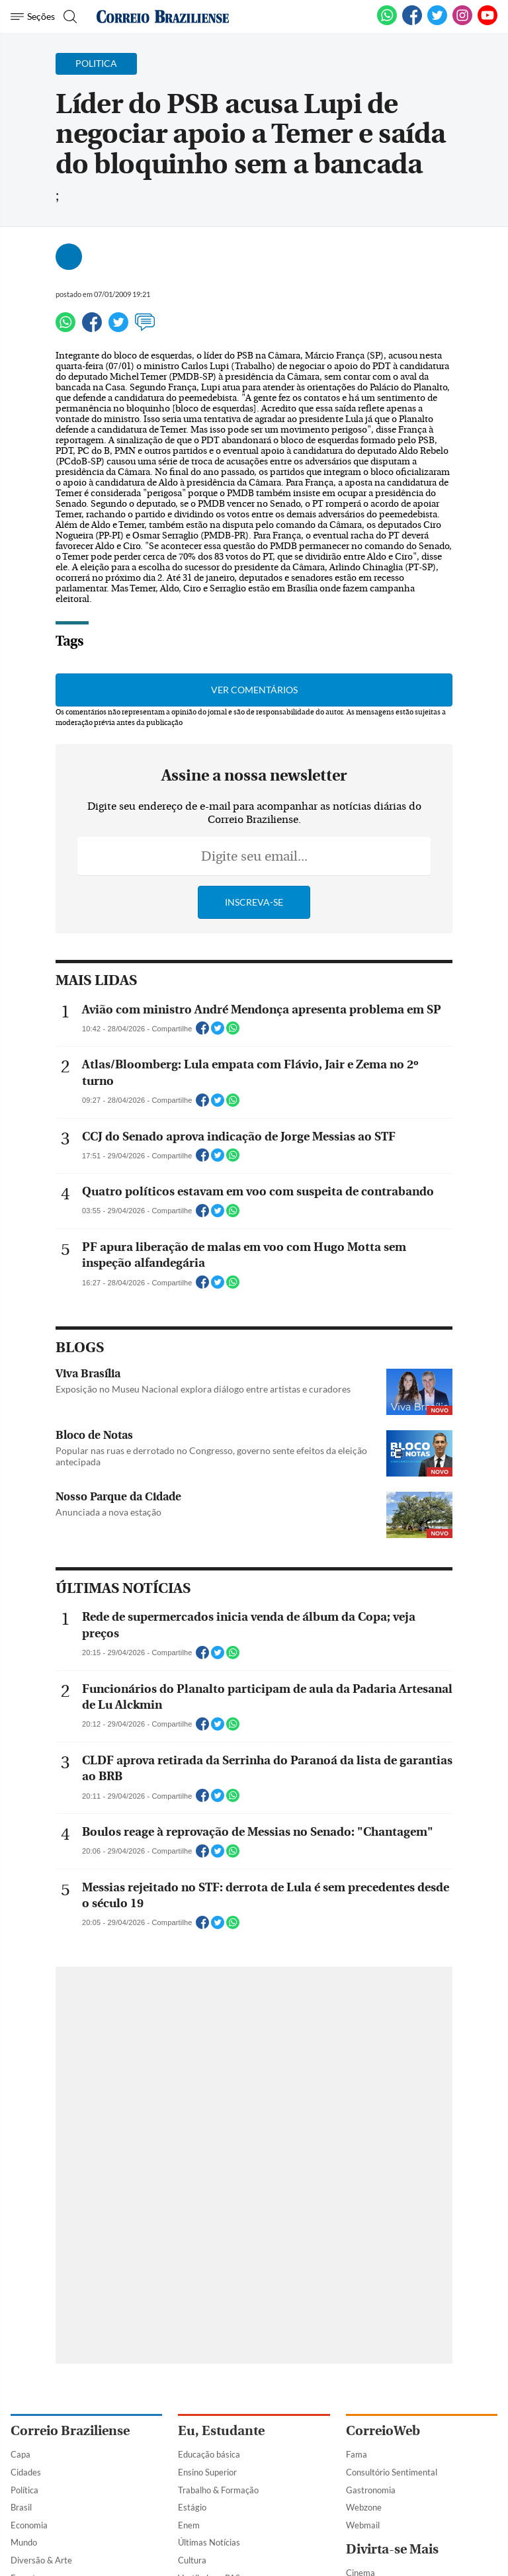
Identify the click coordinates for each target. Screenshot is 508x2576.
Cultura (192, 2560)
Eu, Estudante (221, 2430)
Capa (20, 2454)
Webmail (363, 2525)
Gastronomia (371, 2490)
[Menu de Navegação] (33, 16)
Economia (29, 2525)
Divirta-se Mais (392, 2549)
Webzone (364, 2507)
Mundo (24, 2542)
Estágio (192, 2507)
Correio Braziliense (70, 2430)
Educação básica (209, 2454)
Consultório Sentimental (391, 2472)
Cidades (26, 2472)
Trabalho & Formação (218, 2490)
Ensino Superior (207, 2472)
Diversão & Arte (41, 2560)
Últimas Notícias (209, 2542)
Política (24, 2490)
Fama (356, 2454)
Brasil (21, 2507)
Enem (189, 2525)
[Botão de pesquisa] (68, 16)
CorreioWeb (383, 2430)
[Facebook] (412, 22)
